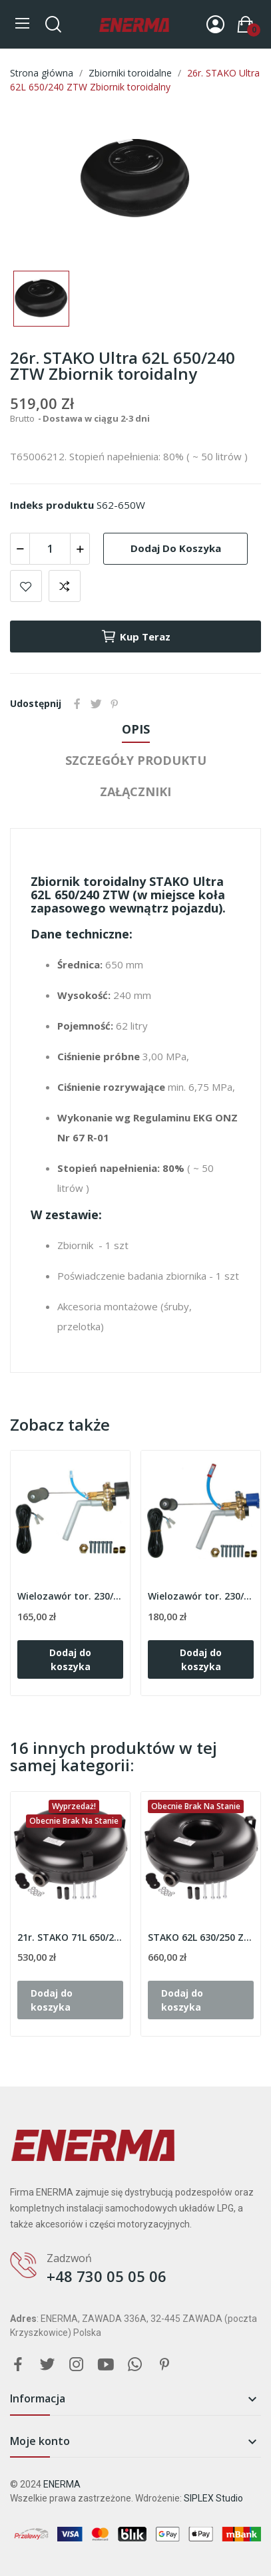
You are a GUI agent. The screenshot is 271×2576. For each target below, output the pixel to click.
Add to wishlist (26, 586)
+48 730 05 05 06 (106, 2276)
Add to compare (64, 586)
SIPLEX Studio (213, 2498)
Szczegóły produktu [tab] (135, 760)
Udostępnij (77, 704)
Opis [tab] (136, 729)
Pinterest (114, 704)
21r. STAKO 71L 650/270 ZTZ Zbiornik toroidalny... (70, 1937)
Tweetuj (96, 704)
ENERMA (62, 2484)
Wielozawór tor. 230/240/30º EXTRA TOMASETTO (201, 1596)
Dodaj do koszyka (176, 548)
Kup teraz (135, 636)
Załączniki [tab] (135, 791)
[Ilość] (50, 549)
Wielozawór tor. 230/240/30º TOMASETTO (70, 1596)
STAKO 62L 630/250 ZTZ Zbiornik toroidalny (201, 1937)
